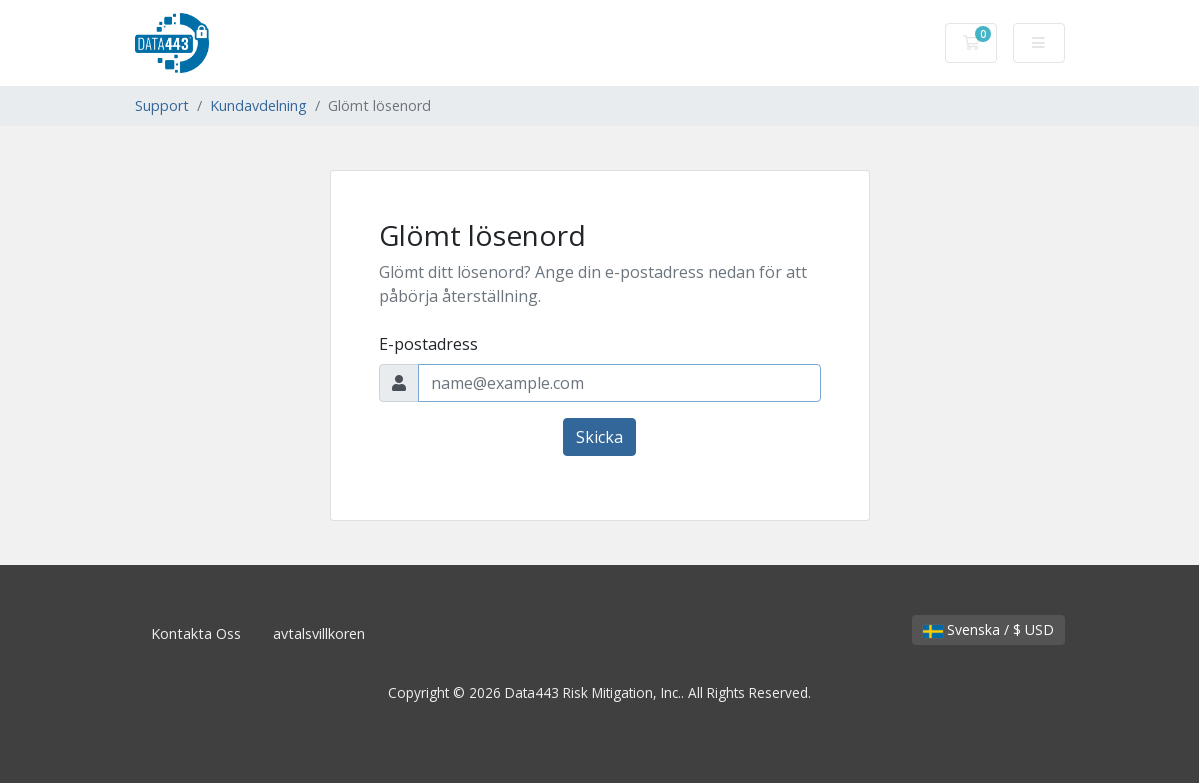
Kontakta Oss (196, 633)
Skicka (599, 437)
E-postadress (428, 344)
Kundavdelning (258, 105)
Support (162, 105)
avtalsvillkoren (319, 633)
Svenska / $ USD (988, 629)
